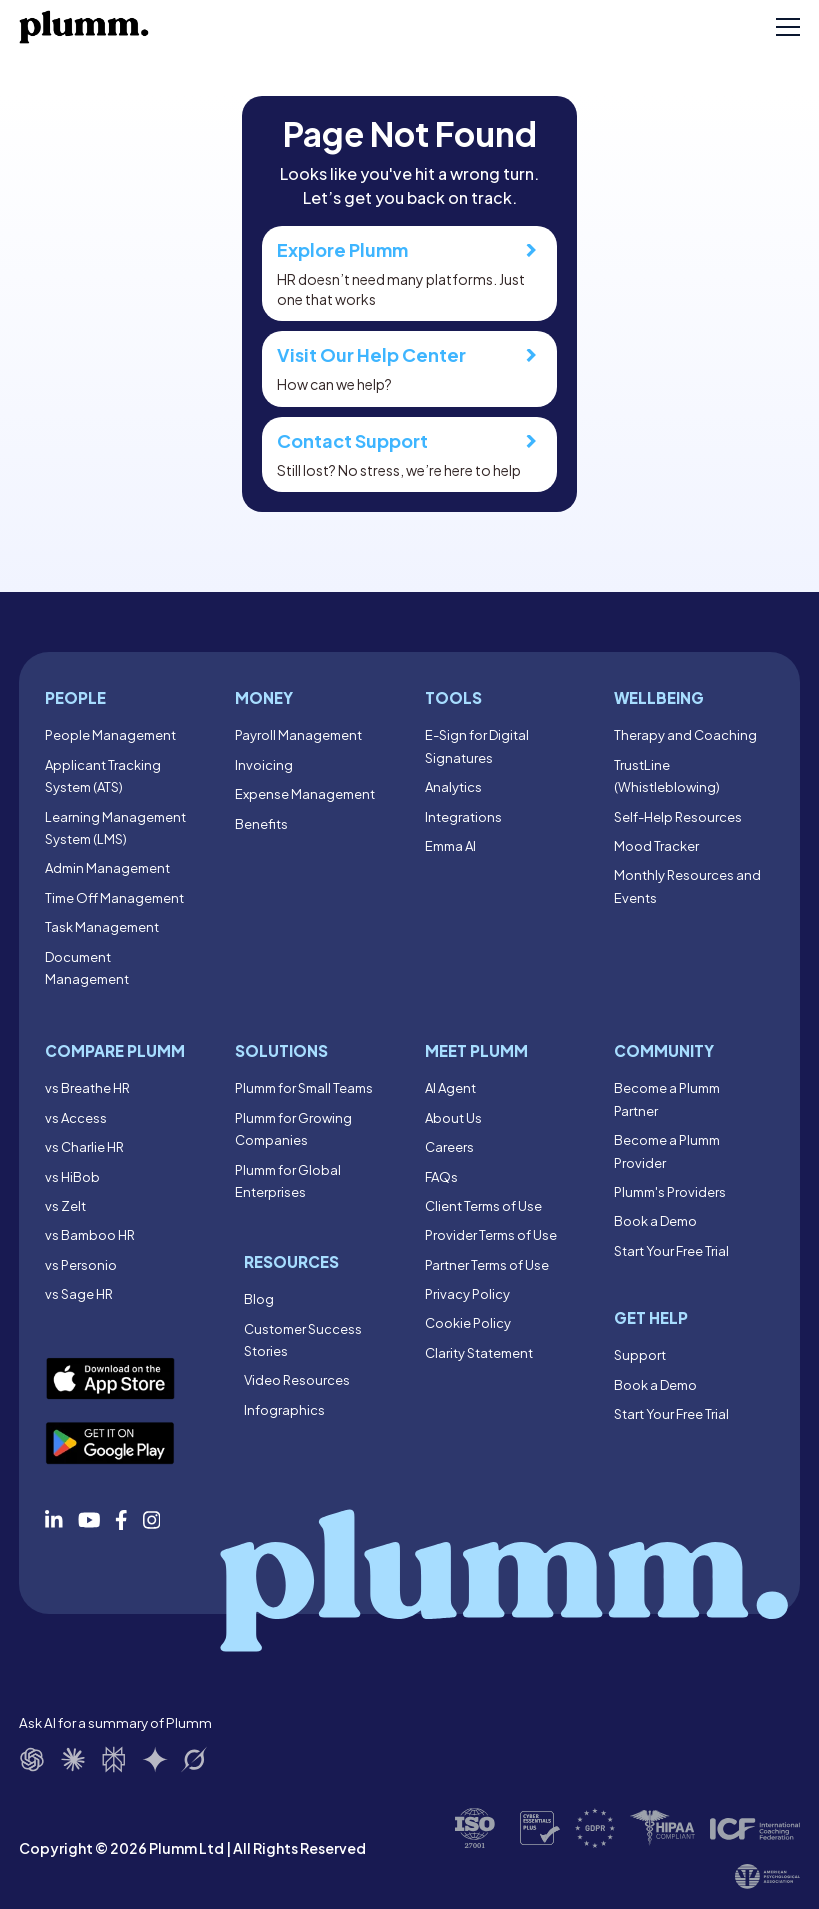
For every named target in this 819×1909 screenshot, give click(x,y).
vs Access (76, 1118)
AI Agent (450, 1088)
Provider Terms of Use (491, 1235)
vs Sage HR (79, 1294)
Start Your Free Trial (671, 1251)
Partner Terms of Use (487, 1265)
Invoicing (264, 765)
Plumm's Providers (670, 1192)
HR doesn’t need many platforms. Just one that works (409, 273)
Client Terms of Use (483, 1206)
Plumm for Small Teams (304, 1088)
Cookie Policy (468, 1323)
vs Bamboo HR (90, 1235)
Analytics (453, 787)
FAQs (441, 1177)
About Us (453, 1118)
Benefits (261, 824)
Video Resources (297, 1380)
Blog (259, 1299)
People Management (110, 735)
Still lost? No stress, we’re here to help (409, 454)
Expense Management (305, 794)
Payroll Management (298, 735)
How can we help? (409, 368)
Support (640, 1355)
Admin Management (107, 868)
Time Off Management (114, 898)
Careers (449, 1147)
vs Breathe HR (87, 1088)
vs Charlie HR (84, 1147)
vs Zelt (65, 1206)
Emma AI (450, 846)
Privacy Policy (467, 1294)
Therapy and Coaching (685, 735)
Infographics (284, 1410)
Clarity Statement (479, 1353)
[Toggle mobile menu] (788, 27)
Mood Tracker (656, 846)
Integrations (463, 817)
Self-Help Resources (678, 817)
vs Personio (81, 1265)
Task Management (102, 927)
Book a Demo (655, 1221)
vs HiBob (72, 1177)
